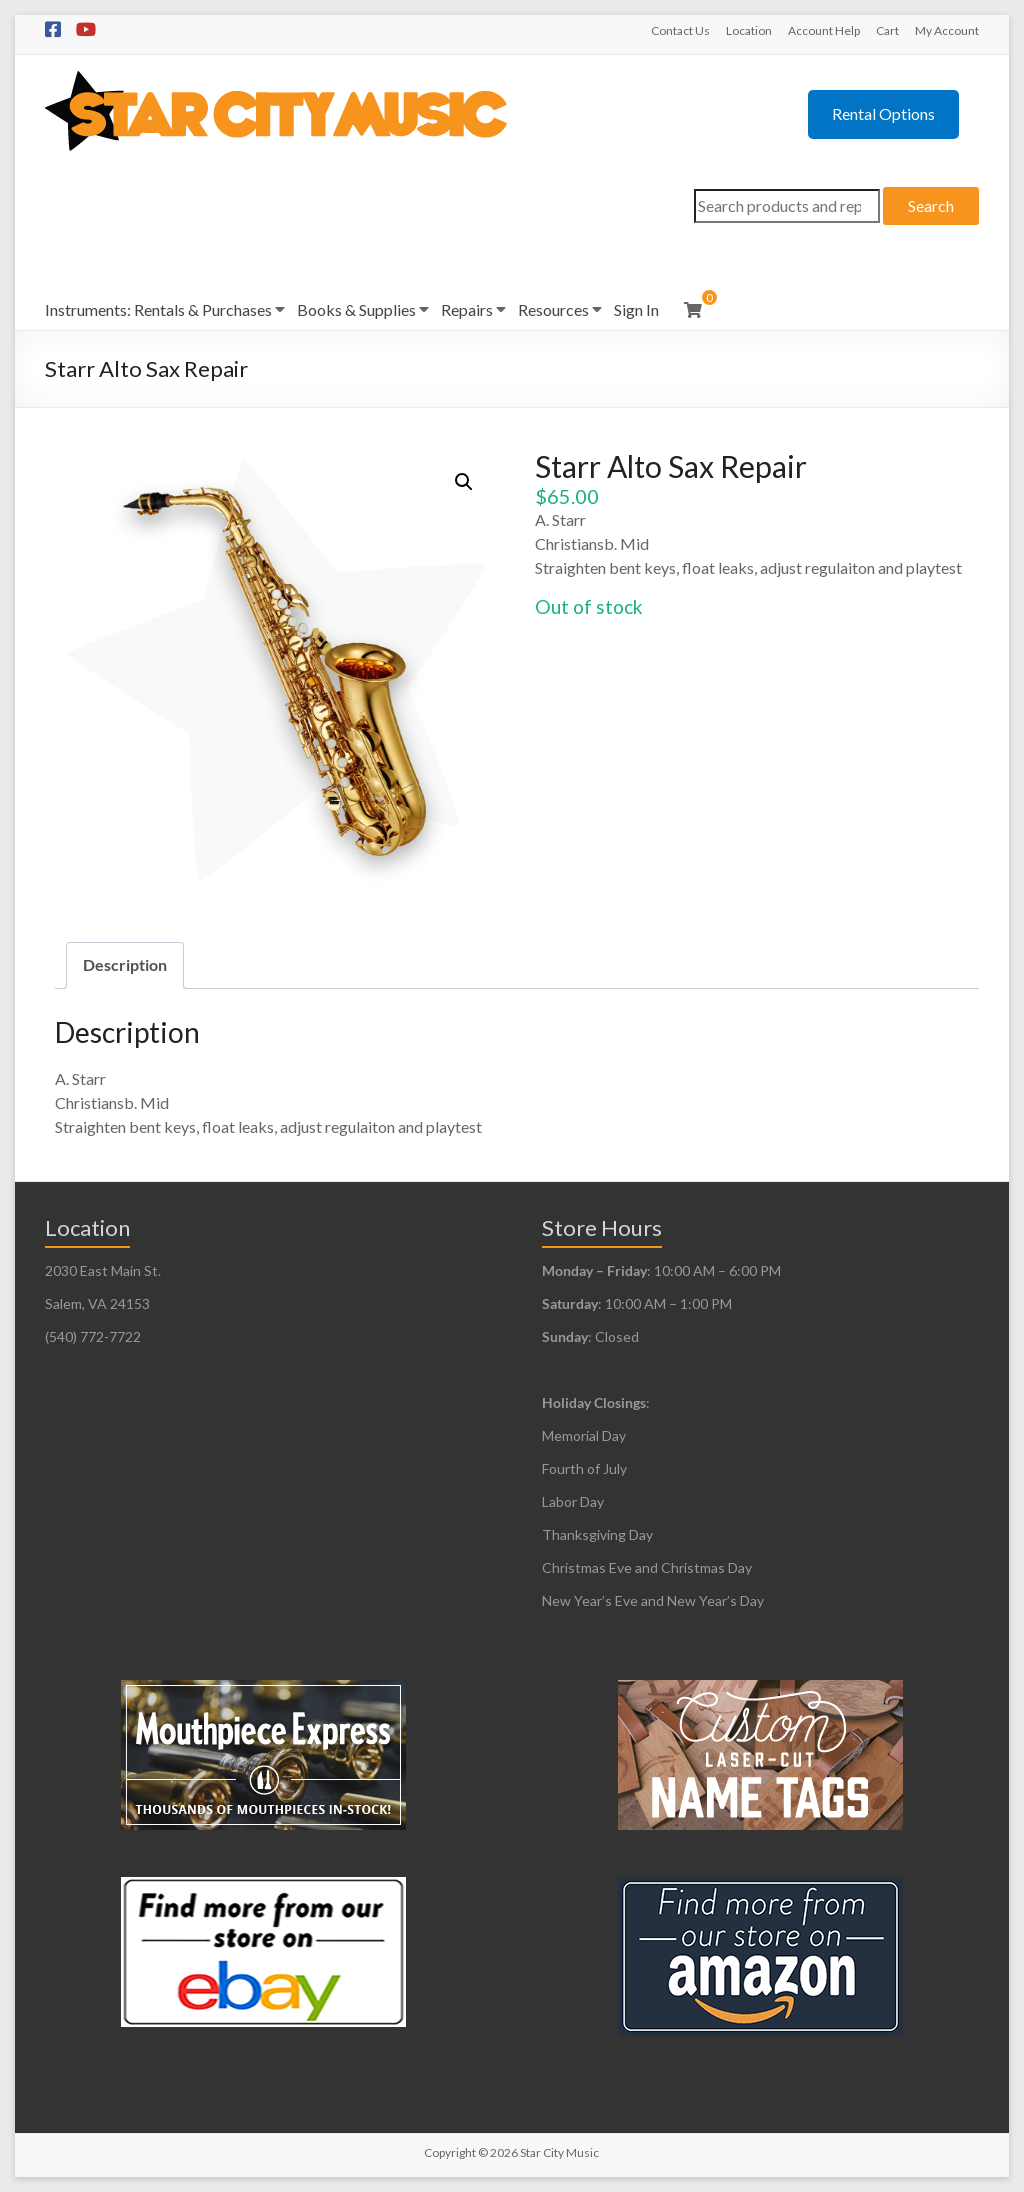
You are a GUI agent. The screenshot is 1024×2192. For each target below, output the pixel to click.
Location (749, 30)
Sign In (636, 309)
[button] (464, 482)
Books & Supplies (356, 309)
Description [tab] (125, 964)
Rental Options (883, 113)
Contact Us (680, 30)
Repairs (467, 309)
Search (931, 205)
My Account (947, 30)
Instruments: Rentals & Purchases (158, 309)
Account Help (824, 30)
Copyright (450, 2152)
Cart (887, 30)
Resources (553, 309)
